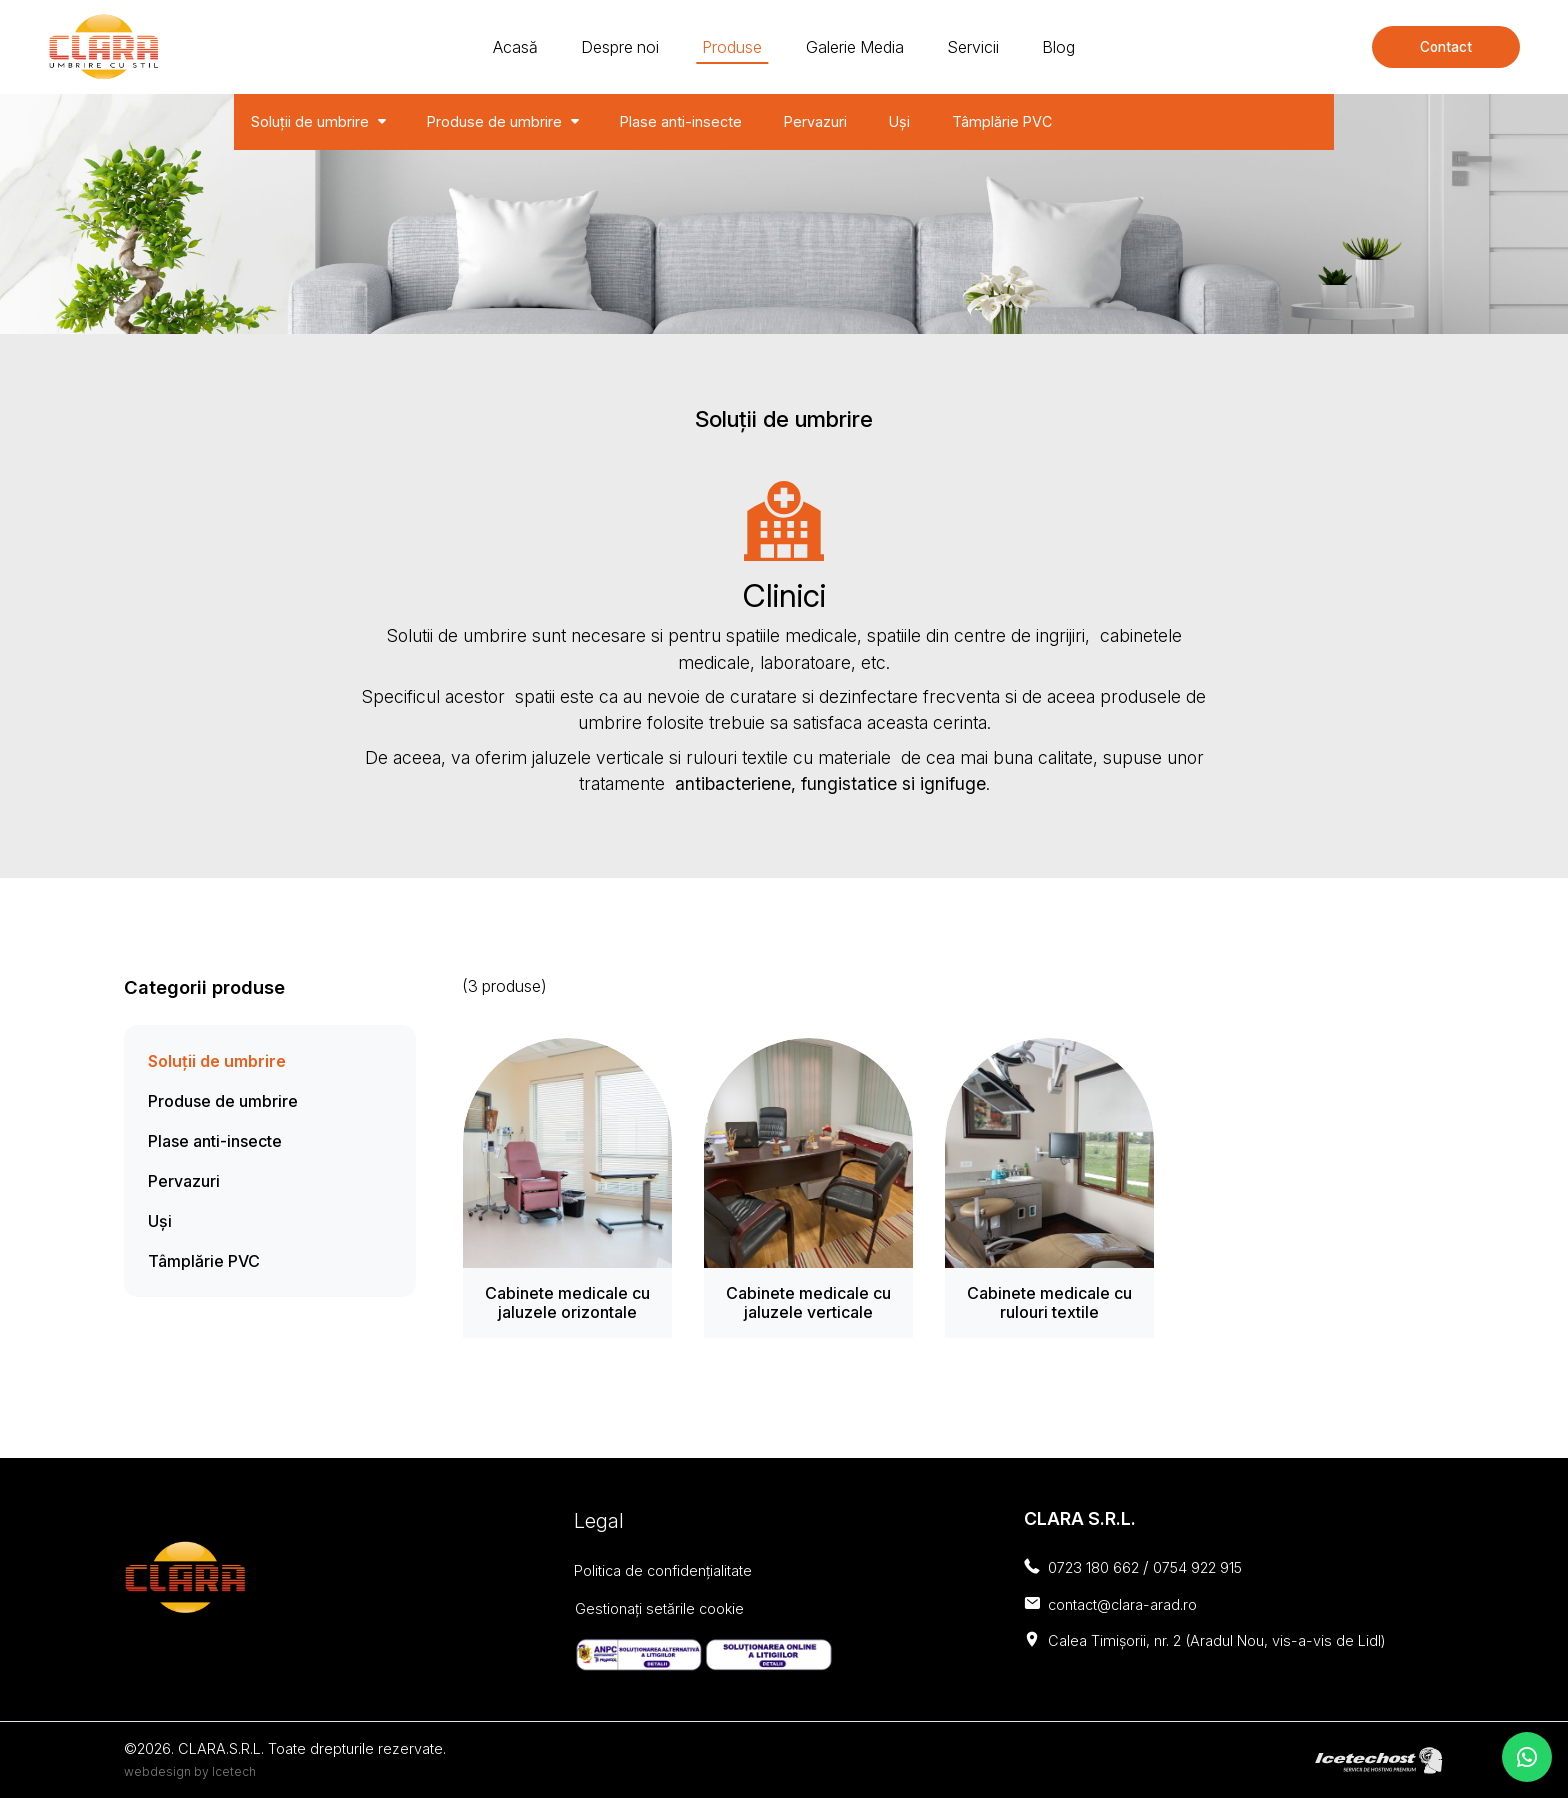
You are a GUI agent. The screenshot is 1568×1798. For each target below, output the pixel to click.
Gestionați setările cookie (659, 1608)
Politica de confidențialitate (663, 1570)
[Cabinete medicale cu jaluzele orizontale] (567, 1188)
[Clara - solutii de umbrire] (103, 47)
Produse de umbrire (223, 1101)
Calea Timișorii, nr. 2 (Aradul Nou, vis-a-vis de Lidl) (1217, 1640)
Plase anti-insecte (215, 1141)
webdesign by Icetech (190, 1771)
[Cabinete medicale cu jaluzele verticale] (808, 1188)
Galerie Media (855, 47)
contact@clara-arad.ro (1122, 1604)
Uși (160, 1221)
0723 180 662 (1093, 1567)
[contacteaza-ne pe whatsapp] (1527, 1757)
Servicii (973, 47)
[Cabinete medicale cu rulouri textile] (1049, 1188)
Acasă (515, 47)
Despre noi (620, 47)
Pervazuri (184, 1181)
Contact (1446, 47)
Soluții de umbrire (217, 1061)
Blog (1058, 47)
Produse (732, 47)
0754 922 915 (1197, 1567)
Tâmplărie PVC (204, 1261)
